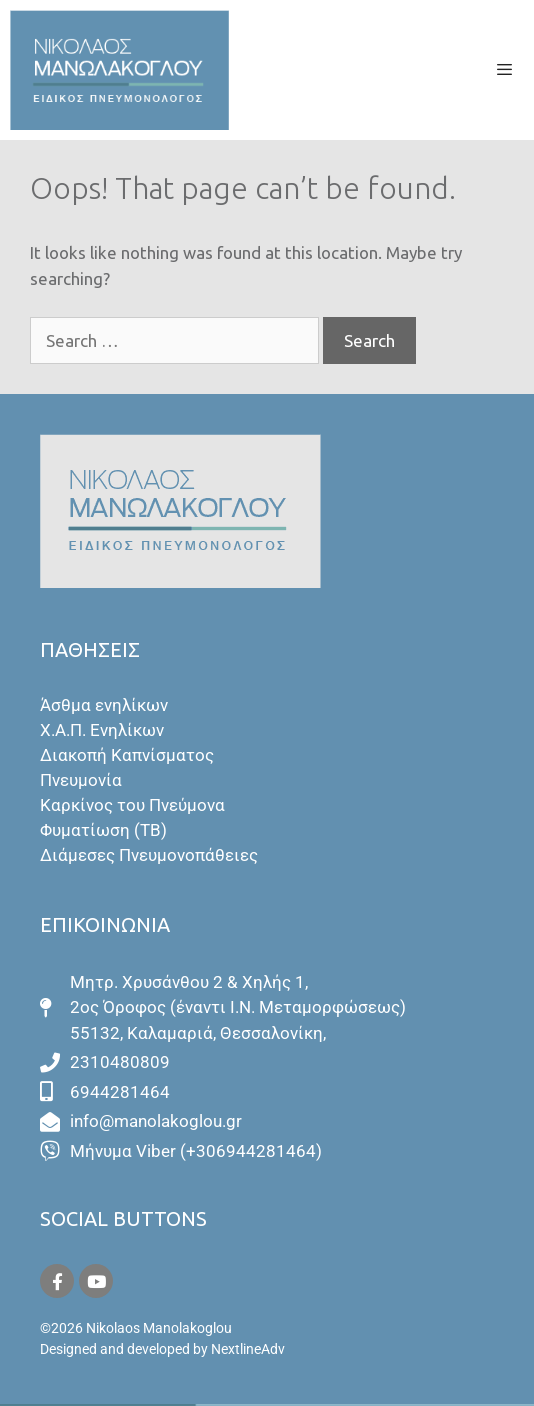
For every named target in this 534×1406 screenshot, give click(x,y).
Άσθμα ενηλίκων (104, 705)
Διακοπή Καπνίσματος (127, 755)
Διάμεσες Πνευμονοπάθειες (149, 855)
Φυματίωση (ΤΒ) (103, 830)
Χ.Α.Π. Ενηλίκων (102, 730)
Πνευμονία (81, 780)
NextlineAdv (248, 1349)
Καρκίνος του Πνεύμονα (132, 805)
